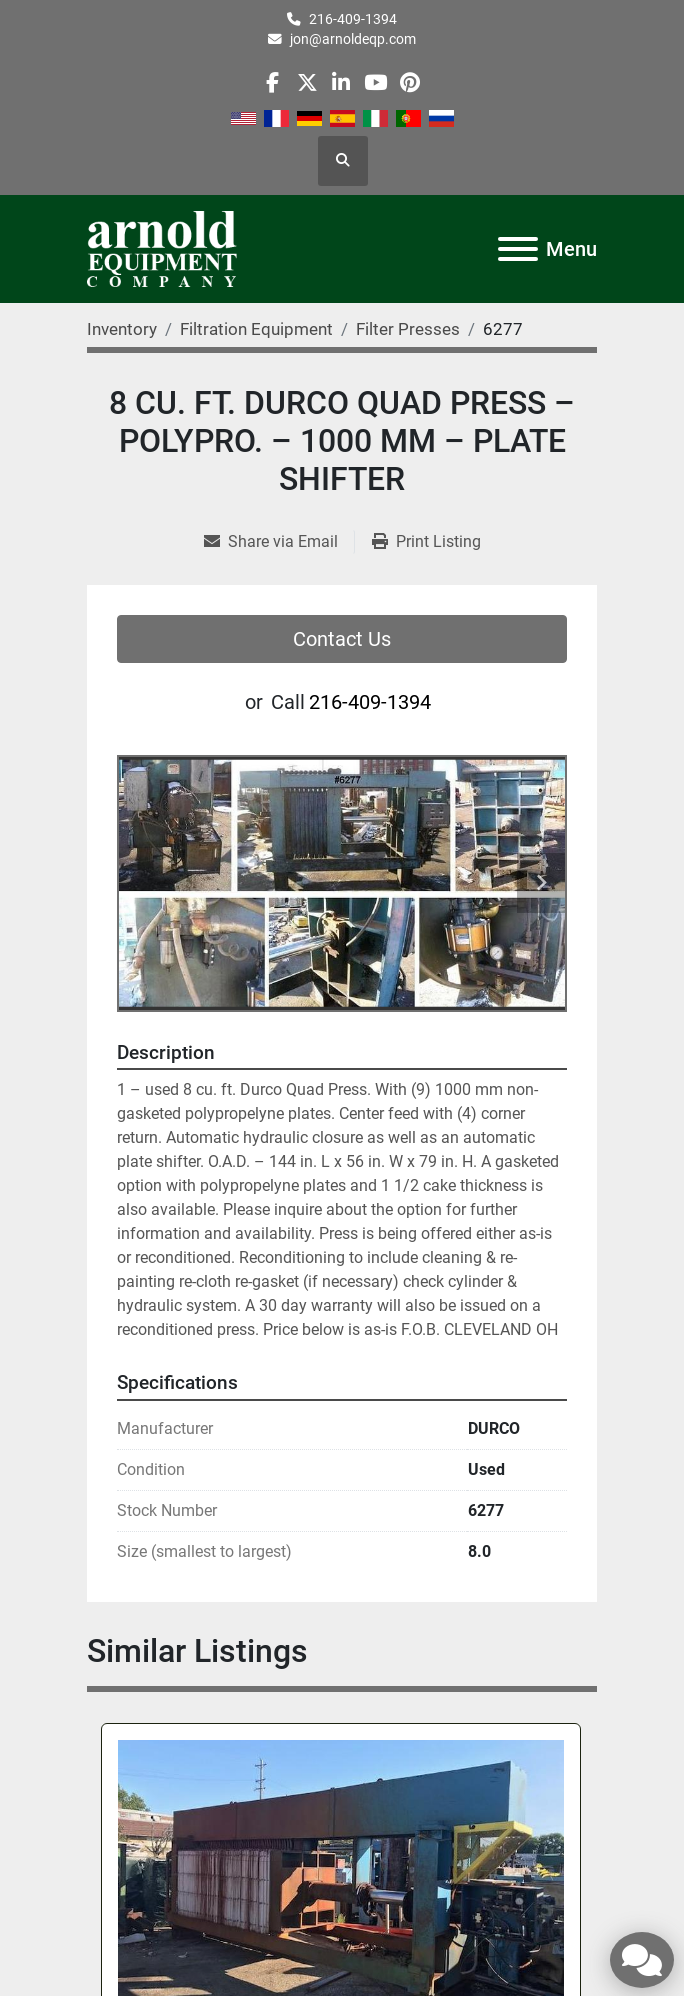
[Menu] (518, 249)
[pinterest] (409, 82)
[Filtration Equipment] (256, 329)
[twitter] (307, 82)
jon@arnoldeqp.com (353, 39)
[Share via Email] (279, 542)
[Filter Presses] (408, 329)
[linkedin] (341, 82)
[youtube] (375, 82)
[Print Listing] (426, 542)
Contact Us (342, 639)
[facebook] (272, 82)
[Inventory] (122, 329)
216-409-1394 (353, 19)
